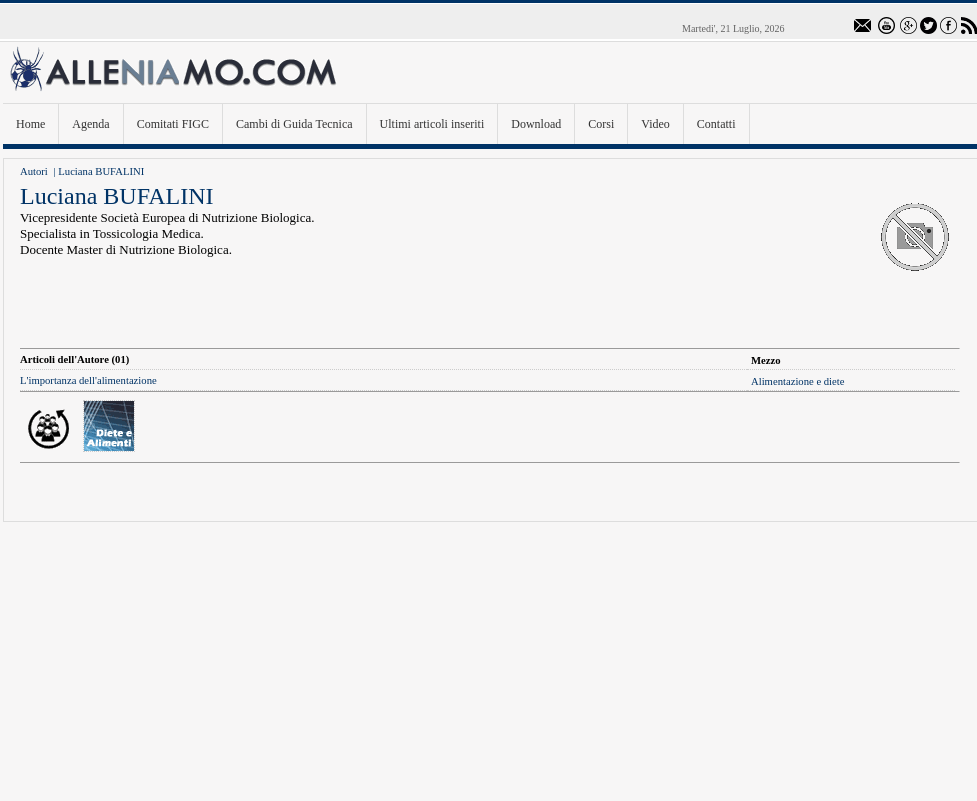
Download (536, 124)
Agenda (90, 124)
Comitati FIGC (173, 124)
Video (655, 124)
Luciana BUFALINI (101, 171)
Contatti (716, 124)
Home (30, 124)
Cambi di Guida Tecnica (294, 124)
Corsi (601, 124)
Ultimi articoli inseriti (432, 124)
